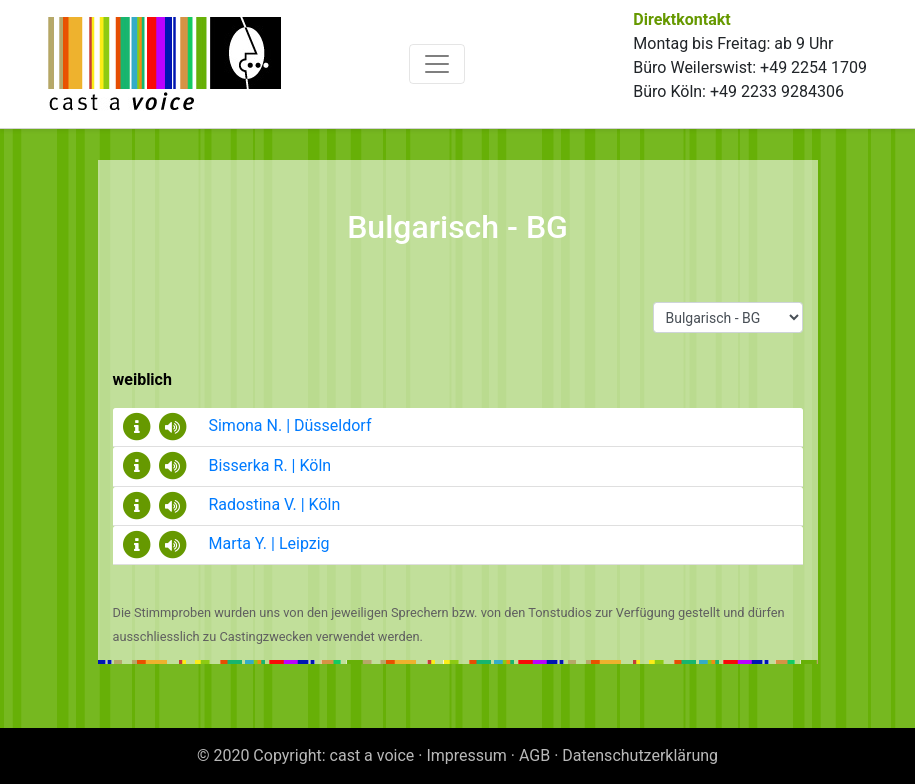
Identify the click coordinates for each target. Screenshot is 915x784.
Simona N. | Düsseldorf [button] (263, 425)
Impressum (466, 755)
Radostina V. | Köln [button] (248, 504)
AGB (534, 755)
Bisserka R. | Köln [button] (243, 465)
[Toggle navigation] (437, 64)
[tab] (458, 427)
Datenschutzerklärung (640, 755)
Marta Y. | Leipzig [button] (242, 543)
